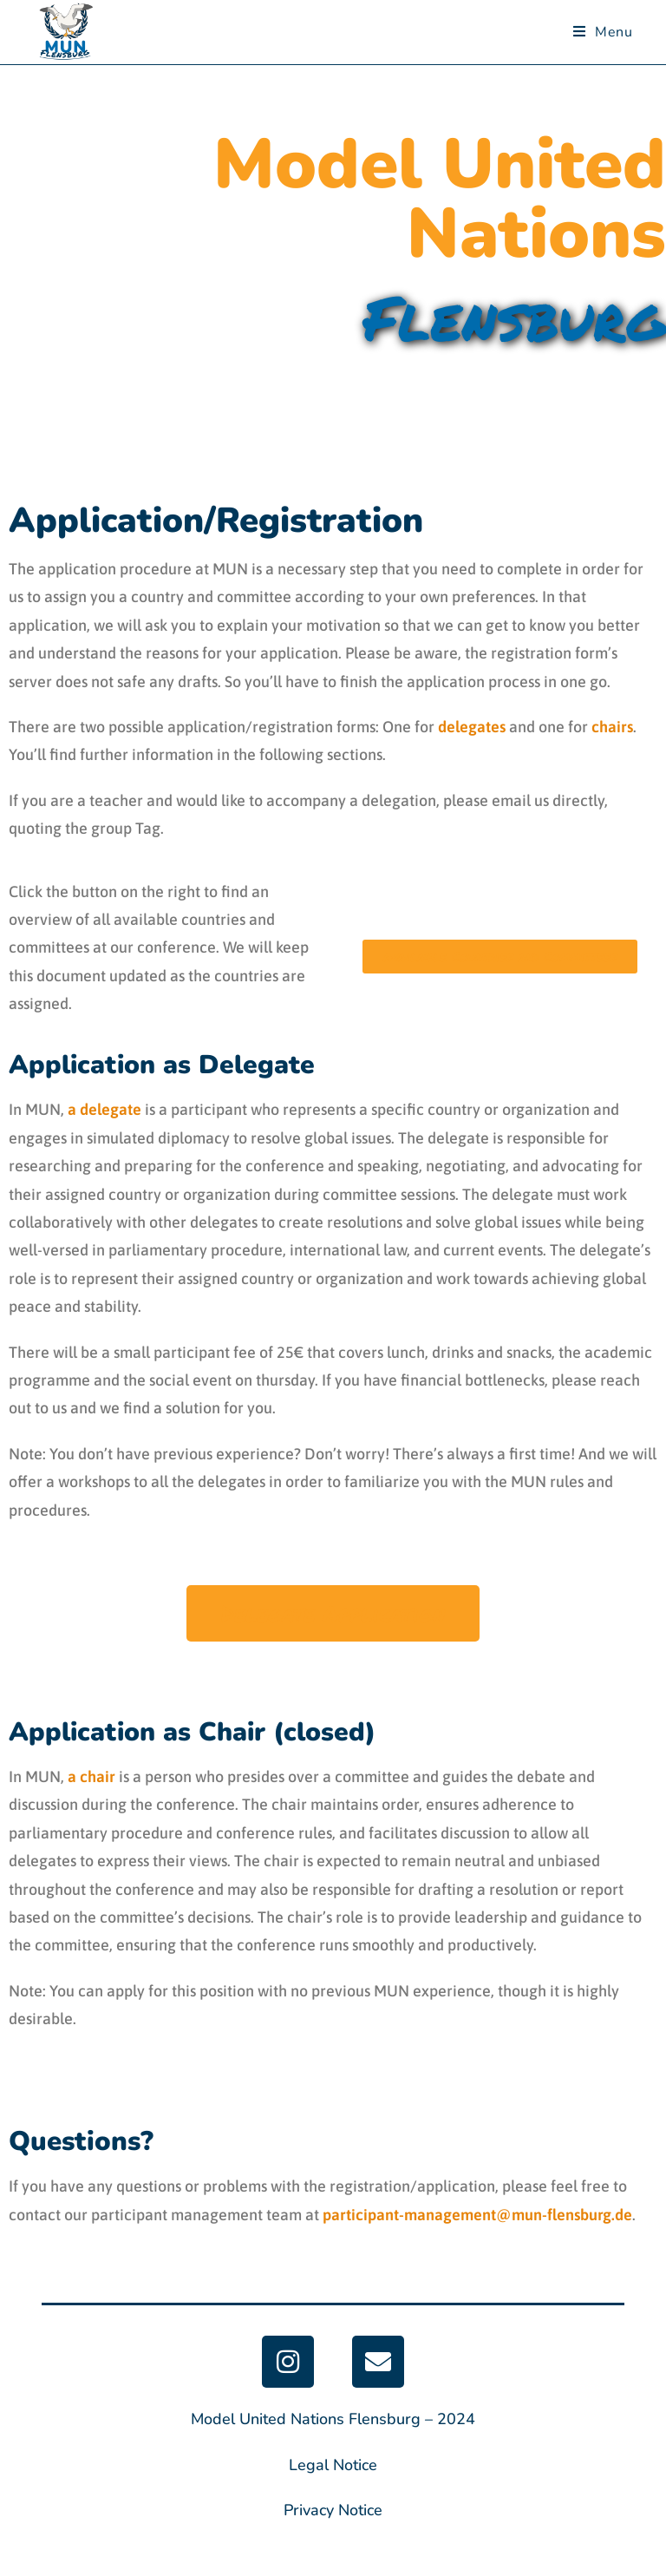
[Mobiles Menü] (603, 32)
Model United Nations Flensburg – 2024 (333, 2419)
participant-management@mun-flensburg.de (477, 2215)
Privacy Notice (333, 2510)
